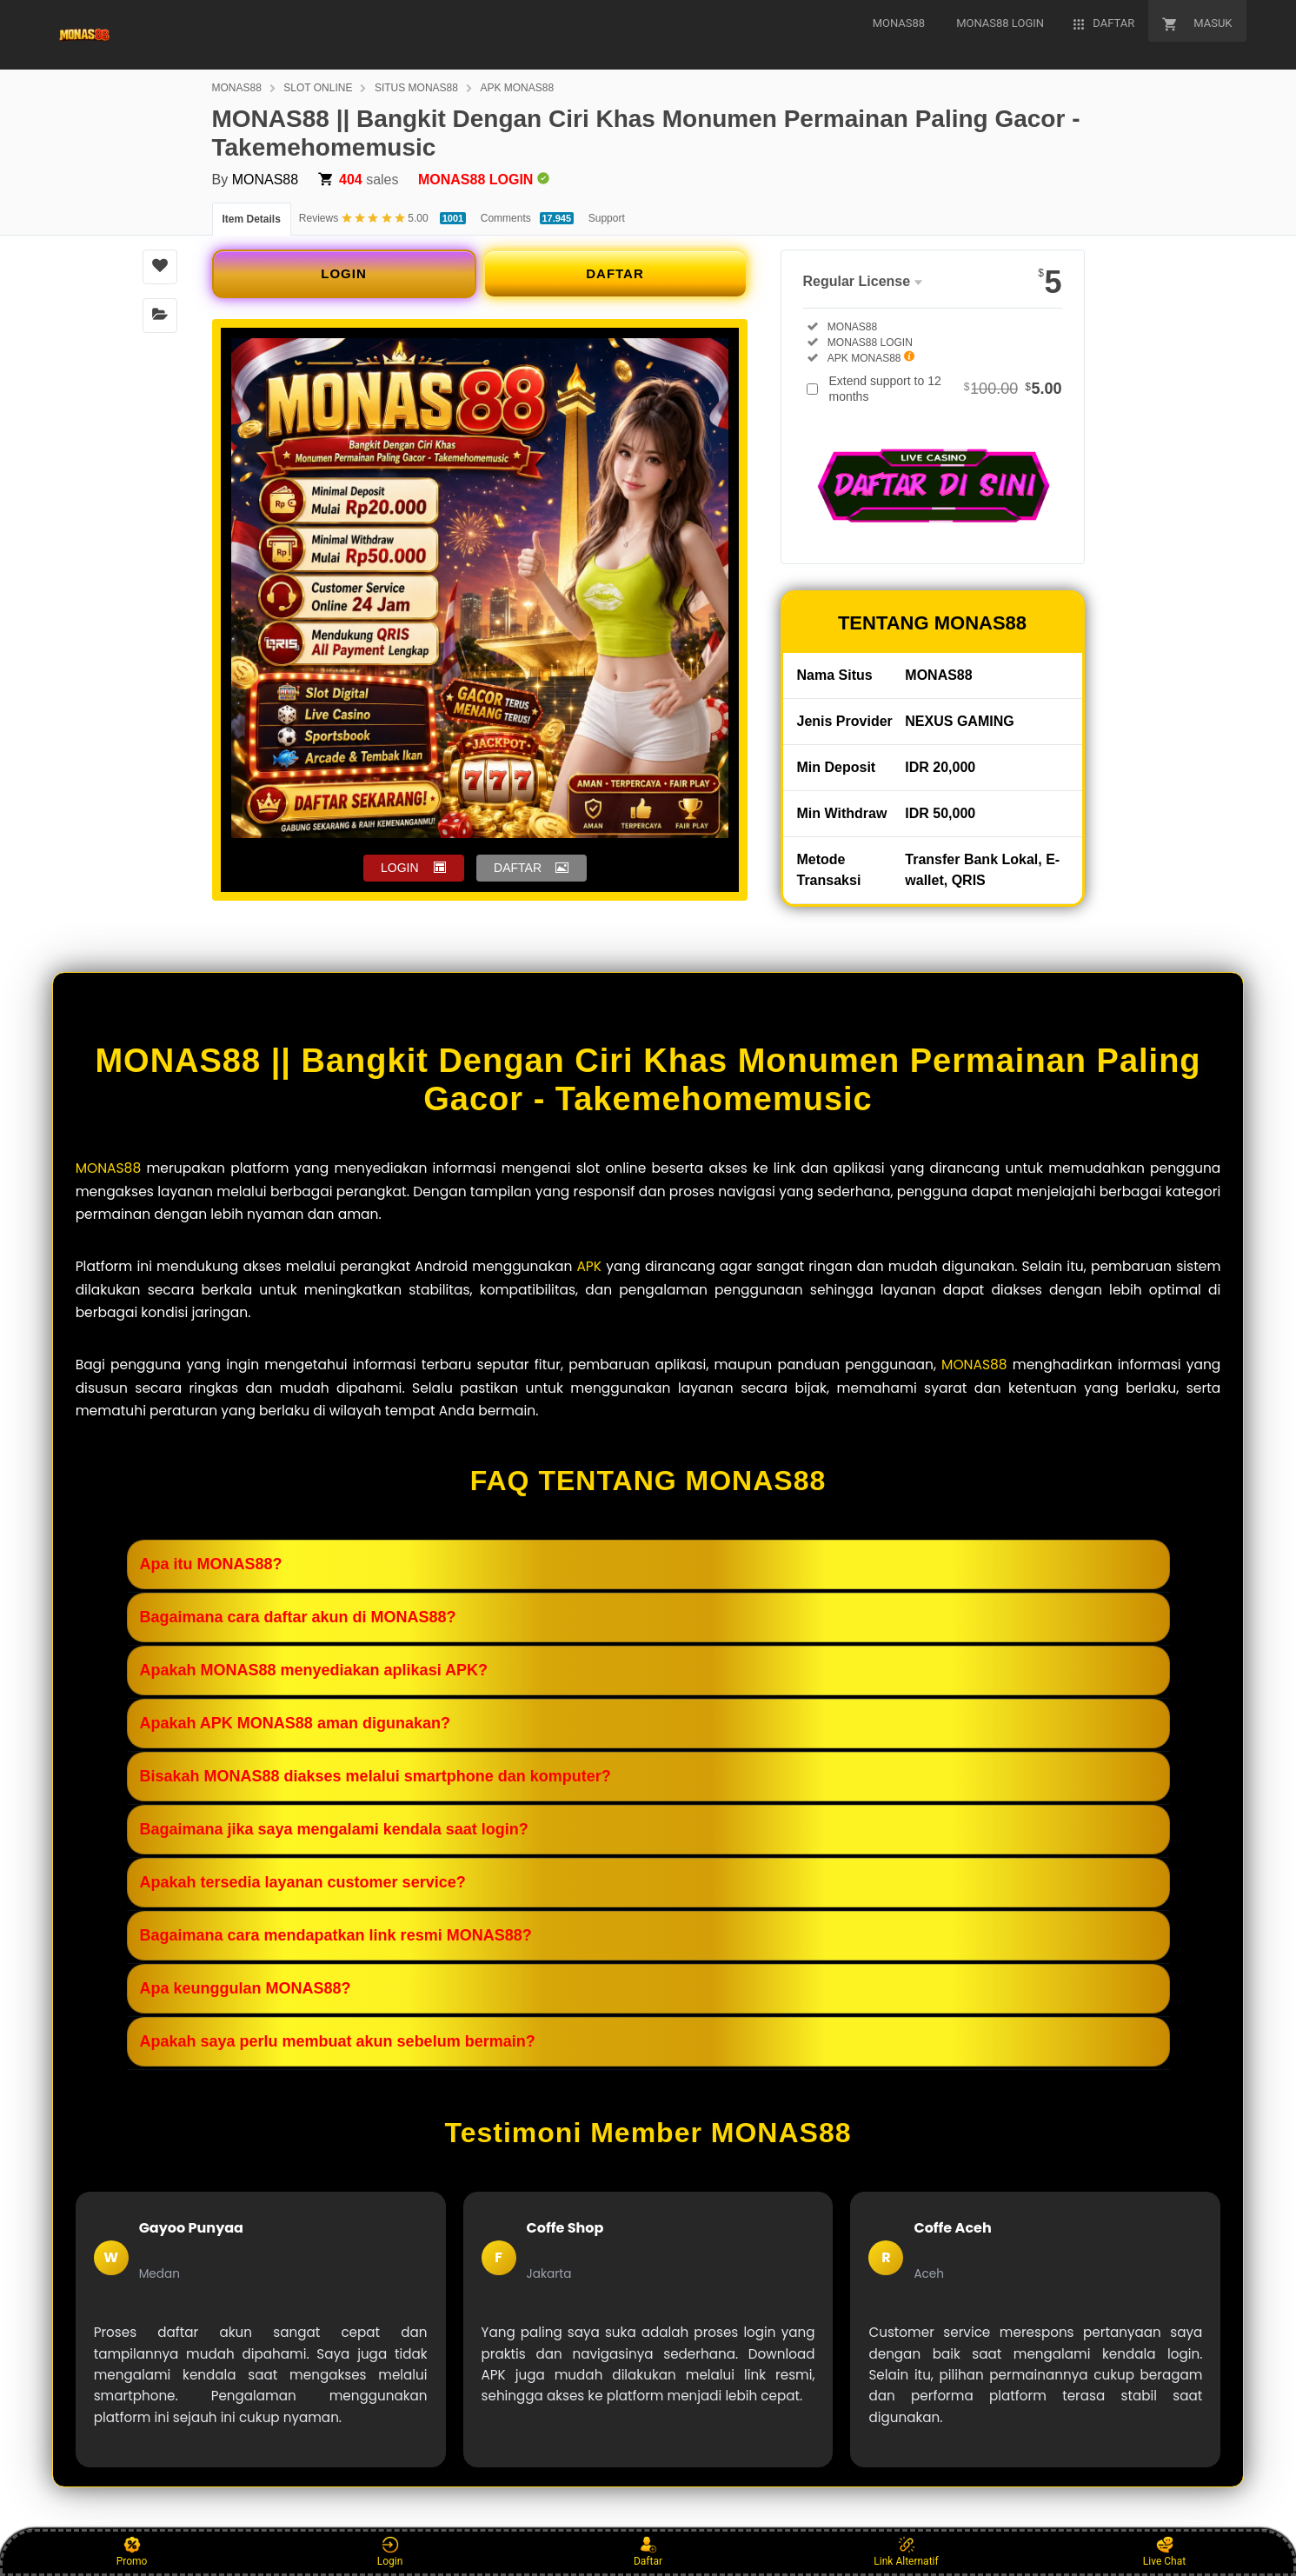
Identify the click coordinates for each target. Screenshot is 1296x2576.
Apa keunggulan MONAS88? (245, 1988)
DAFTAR (615, 273)
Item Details (252, 219)
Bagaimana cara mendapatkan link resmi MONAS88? (336, 1935)
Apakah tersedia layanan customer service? (303, 1882)
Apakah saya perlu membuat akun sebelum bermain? (337, 2041)
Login (390, 2551)
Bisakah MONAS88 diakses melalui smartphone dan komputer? (375, 1776)
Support (606, 218)
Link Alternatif (906, 2551)
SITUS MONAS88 (416, 88)
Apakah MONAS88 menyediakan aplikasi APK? (314, 1670)
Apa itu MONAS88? (211, 1564)
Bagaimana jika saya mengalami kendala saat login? (334, 1829)
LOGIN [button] (400, 868)
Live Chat (1164, 2551)
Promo (132, 2551)
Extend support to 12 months (945, 388)
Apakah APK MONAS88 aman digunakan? (295, 1723)
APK (588, 1266)
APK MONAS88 (517, 88)
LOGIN (344, 273)
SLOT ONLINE (317, 88)
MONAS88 (237, 88)
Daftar (648, 2551)
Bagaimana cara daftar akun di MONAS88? (298, 1617)
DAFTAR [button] (518, 868)
